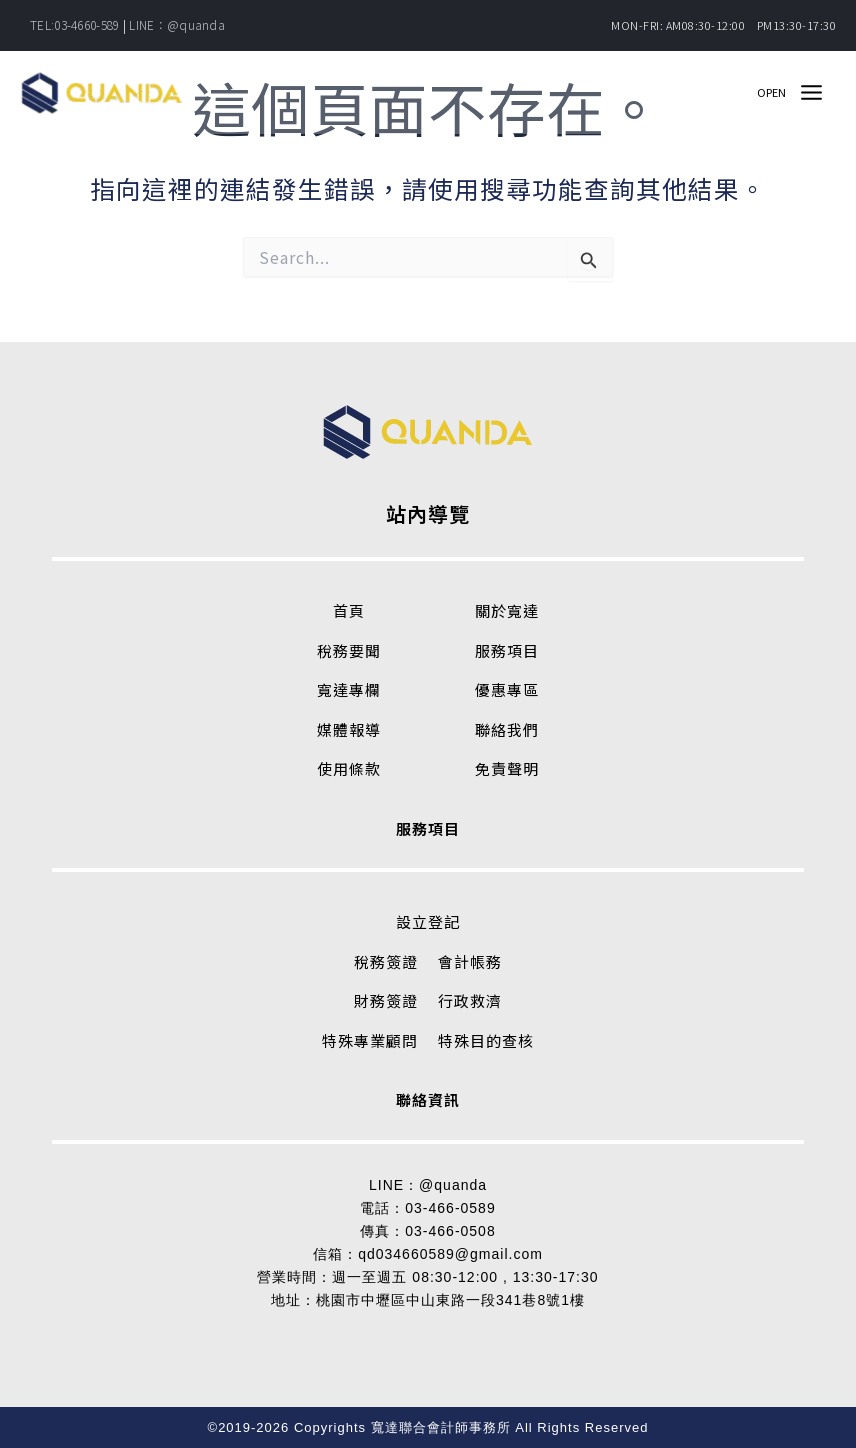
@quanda (453, 1185)
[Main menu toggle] (811, 102)
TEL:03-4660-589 (75, 24)
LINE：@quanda (177, 24)
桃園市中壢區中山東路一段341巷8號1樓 (450, 1300)
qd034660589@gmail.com (450, 1254)
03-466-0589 (450, 1208)
